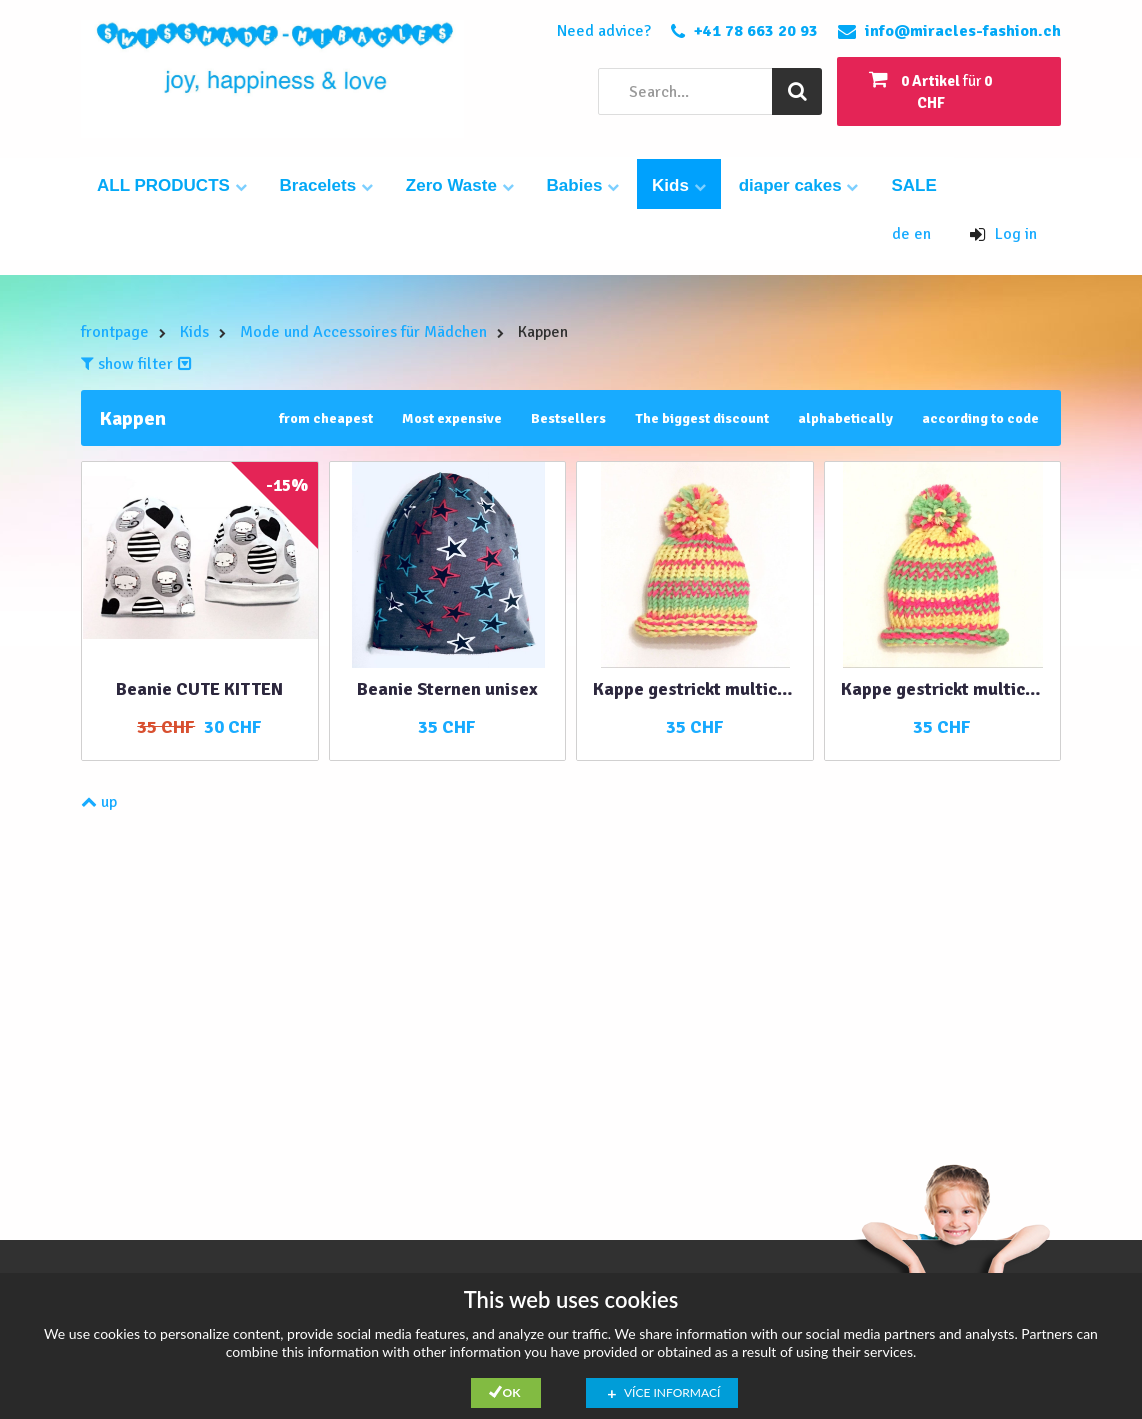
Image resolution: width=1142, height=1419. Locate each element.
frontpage (115, 332)
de (903, 234)
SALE (913, 185)
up (99, 802)
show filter (136, 364)
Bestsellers (568, 418)
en (922, 234)
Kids (679, 185)
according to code (980, 418)
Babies (583, 185)
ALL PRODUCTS (172, 185)
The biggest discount (702, 418)
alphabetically (845, 418)
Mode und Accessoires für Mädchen (363, 332)
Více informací (672, 1392)
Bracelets (326, 185)
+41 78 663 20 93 (756, 31)
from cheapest (326, 418)
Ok (512, 1392)
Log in (1003, 234)
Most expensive (452, 418)
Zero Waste (460, 185)
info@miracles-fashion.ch (963, 31)
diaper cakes (799, 185)
